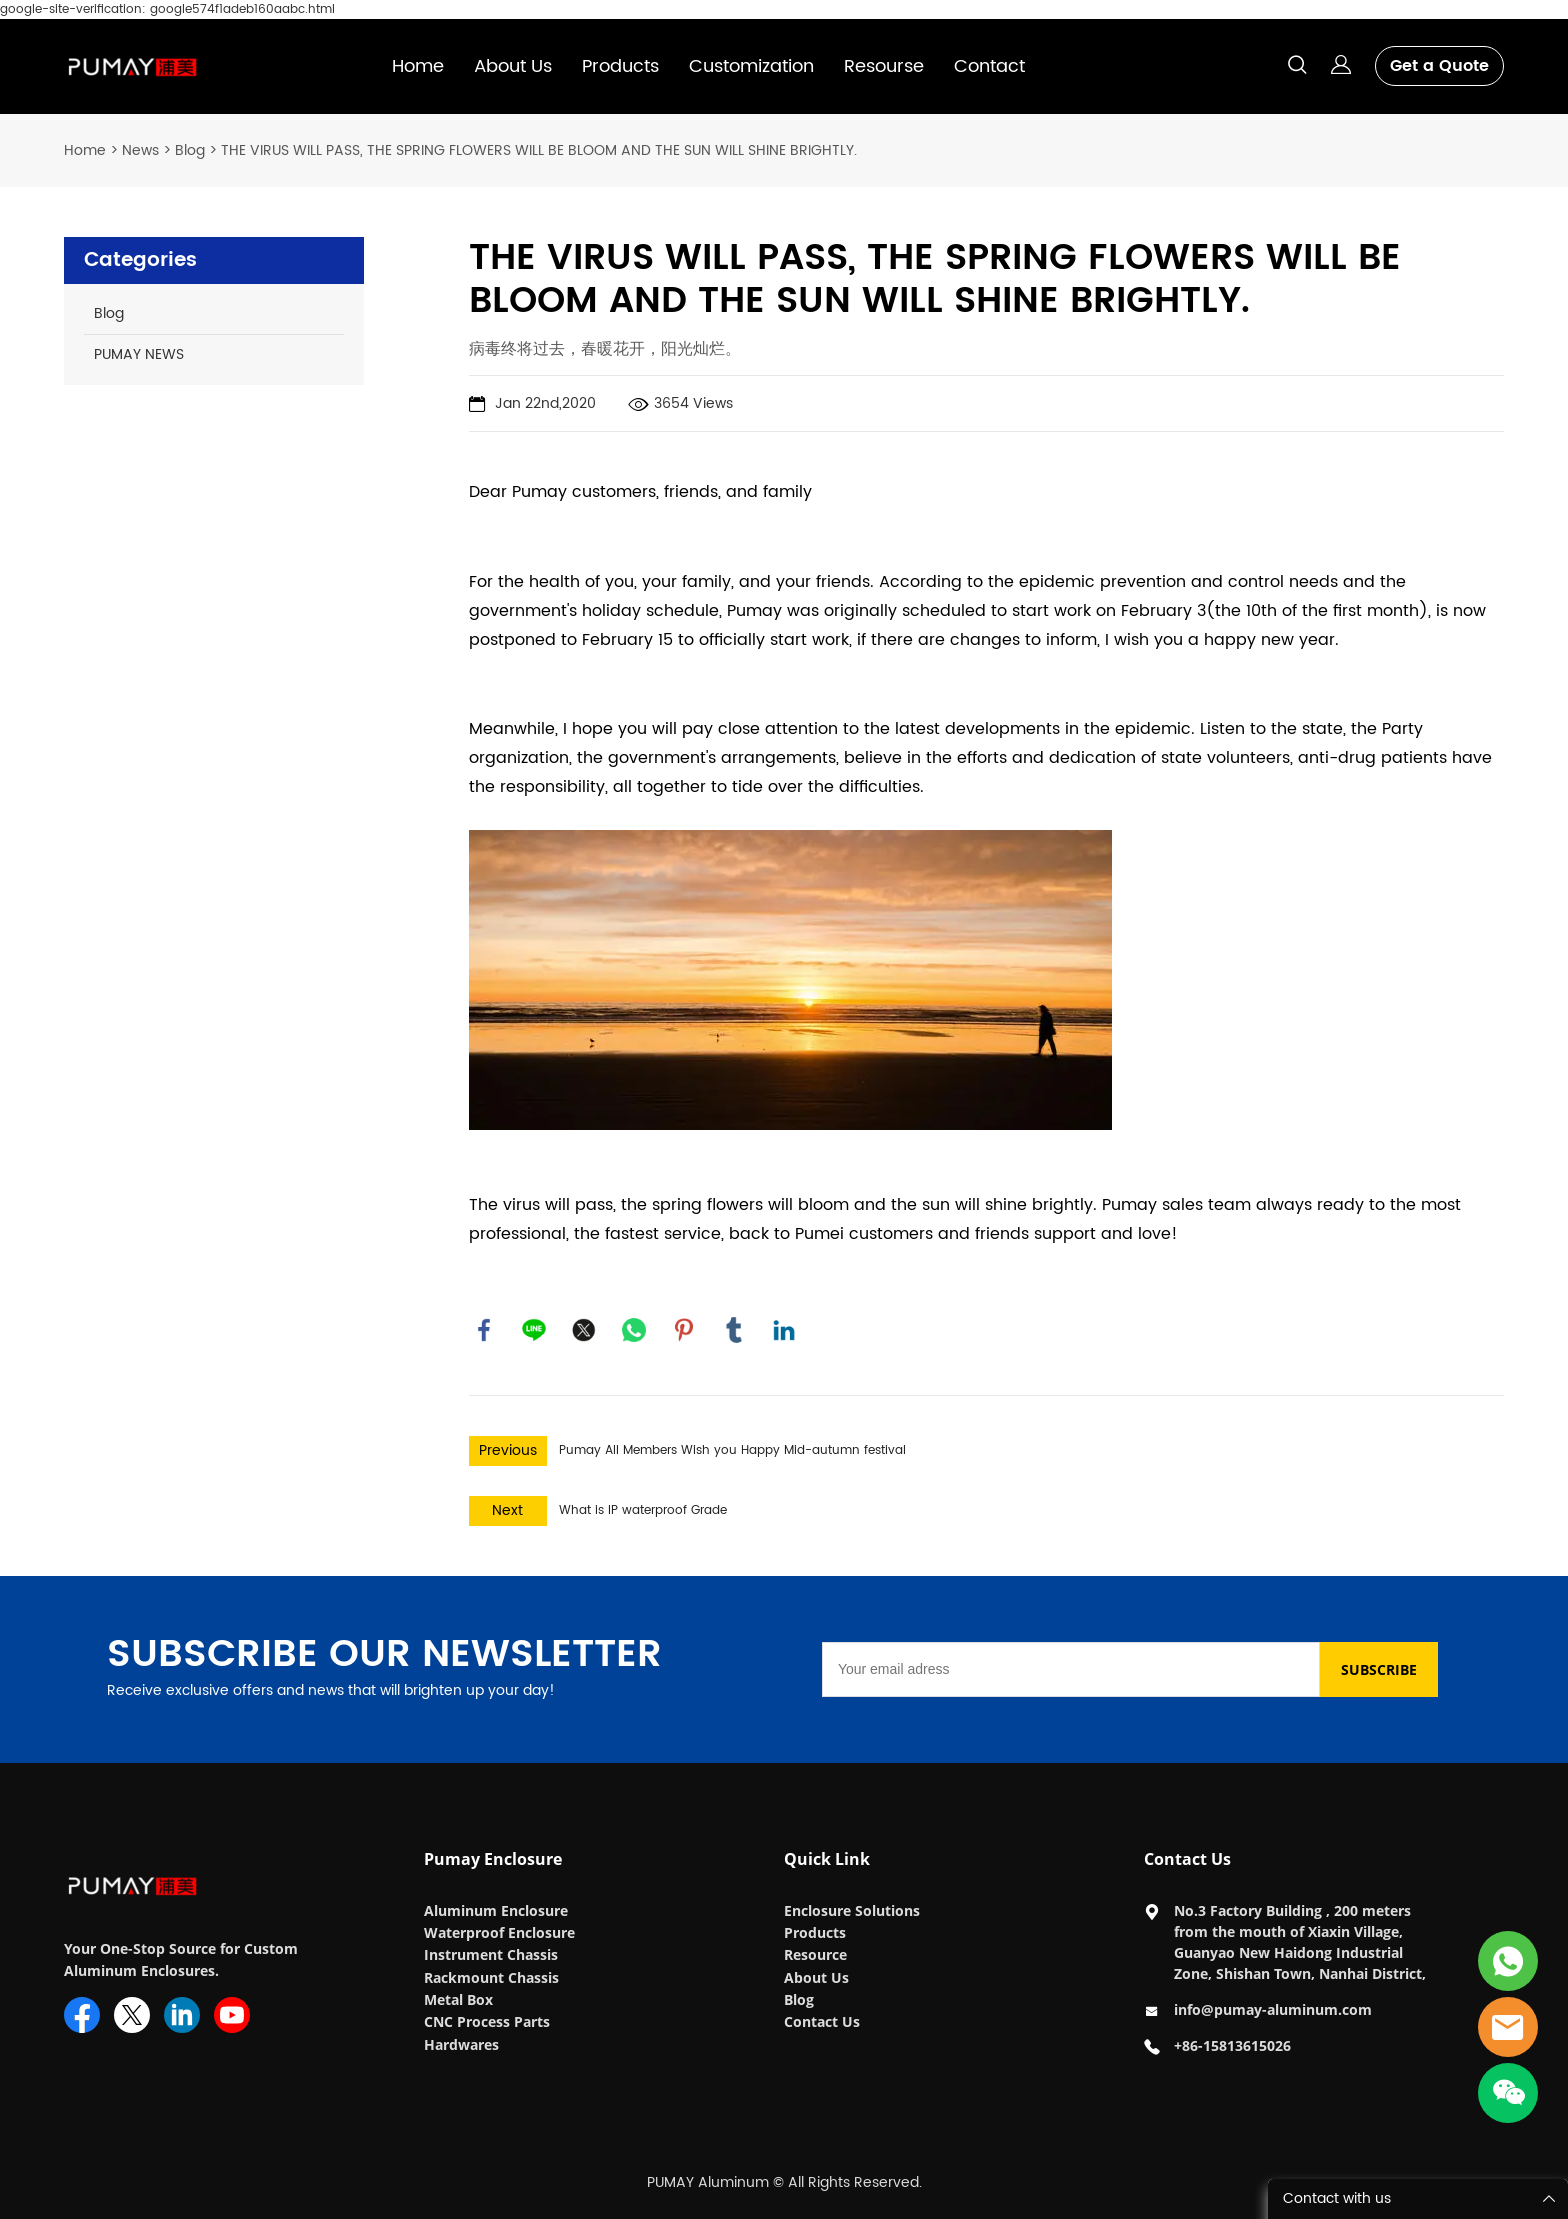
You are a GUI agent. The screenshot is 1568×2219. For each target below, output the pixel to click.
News (140, 150)
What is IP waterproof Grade (643, 1510)
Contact (989, 66)
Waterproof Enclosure (499, 1932)
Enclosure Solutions (854, 1910)
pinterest (684, 1330)
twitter (584, 1330)
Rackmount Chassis (493, 1977)
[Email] (1071, 1669)
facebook (484, 1330)
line (534, 1330)
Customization (751, 66)
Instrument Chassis (493, 1954)
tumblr (734, 1330)
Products (620, 66)
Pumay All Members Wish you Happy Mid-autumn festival (732, 1450)
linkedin (784, 1330)
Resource (815, 1954)
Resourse (884, 66)
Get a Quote (1439, 66)
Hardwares (461, 2044)
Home (418, 66)
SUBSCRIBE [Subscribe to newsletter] (1379, 1669)
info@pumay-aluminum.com (1273, 2009)
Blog (190, 150)
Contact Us (822, 2021)
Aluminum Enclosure (496, 1910)
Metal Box (460, 1999)
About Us (513, 66)
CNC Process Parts (489, 2021)
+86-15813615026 (1232, 2045)
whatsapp (634, 1330)
